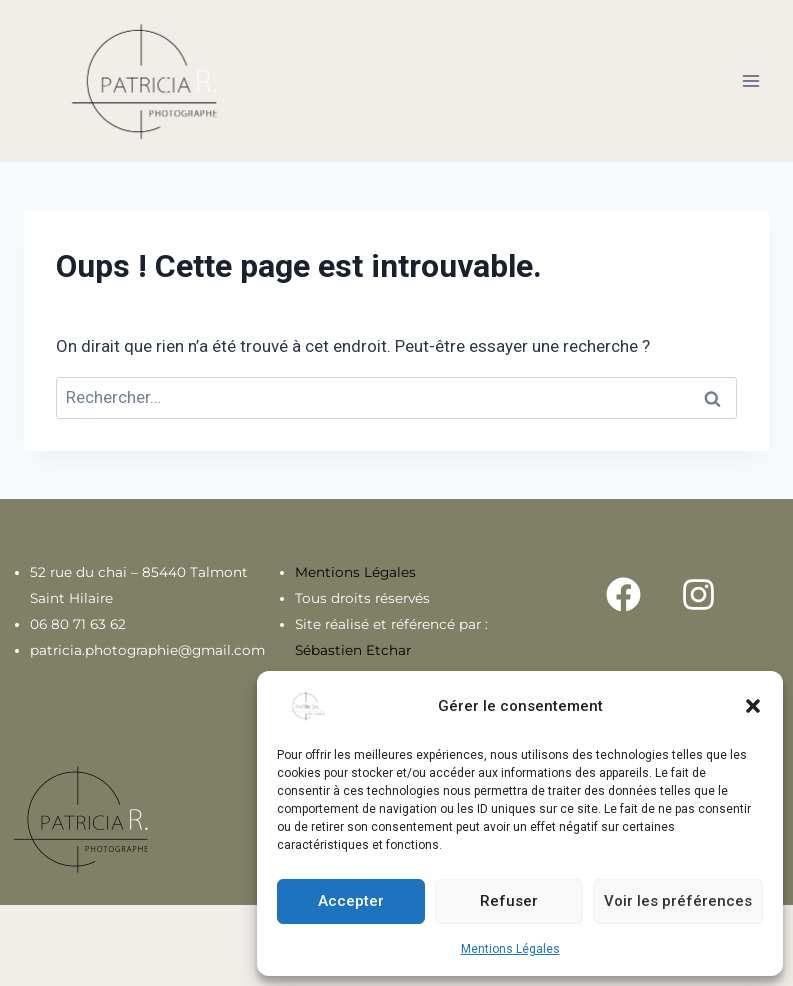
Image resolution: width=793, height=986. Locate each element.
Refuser (509, 901)
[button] (753, 706)
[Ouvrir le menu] (750, 80)
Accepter (351, 901)
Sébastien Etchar (353, 650)
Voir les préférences (678, 901)
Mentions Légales (510, 949)
